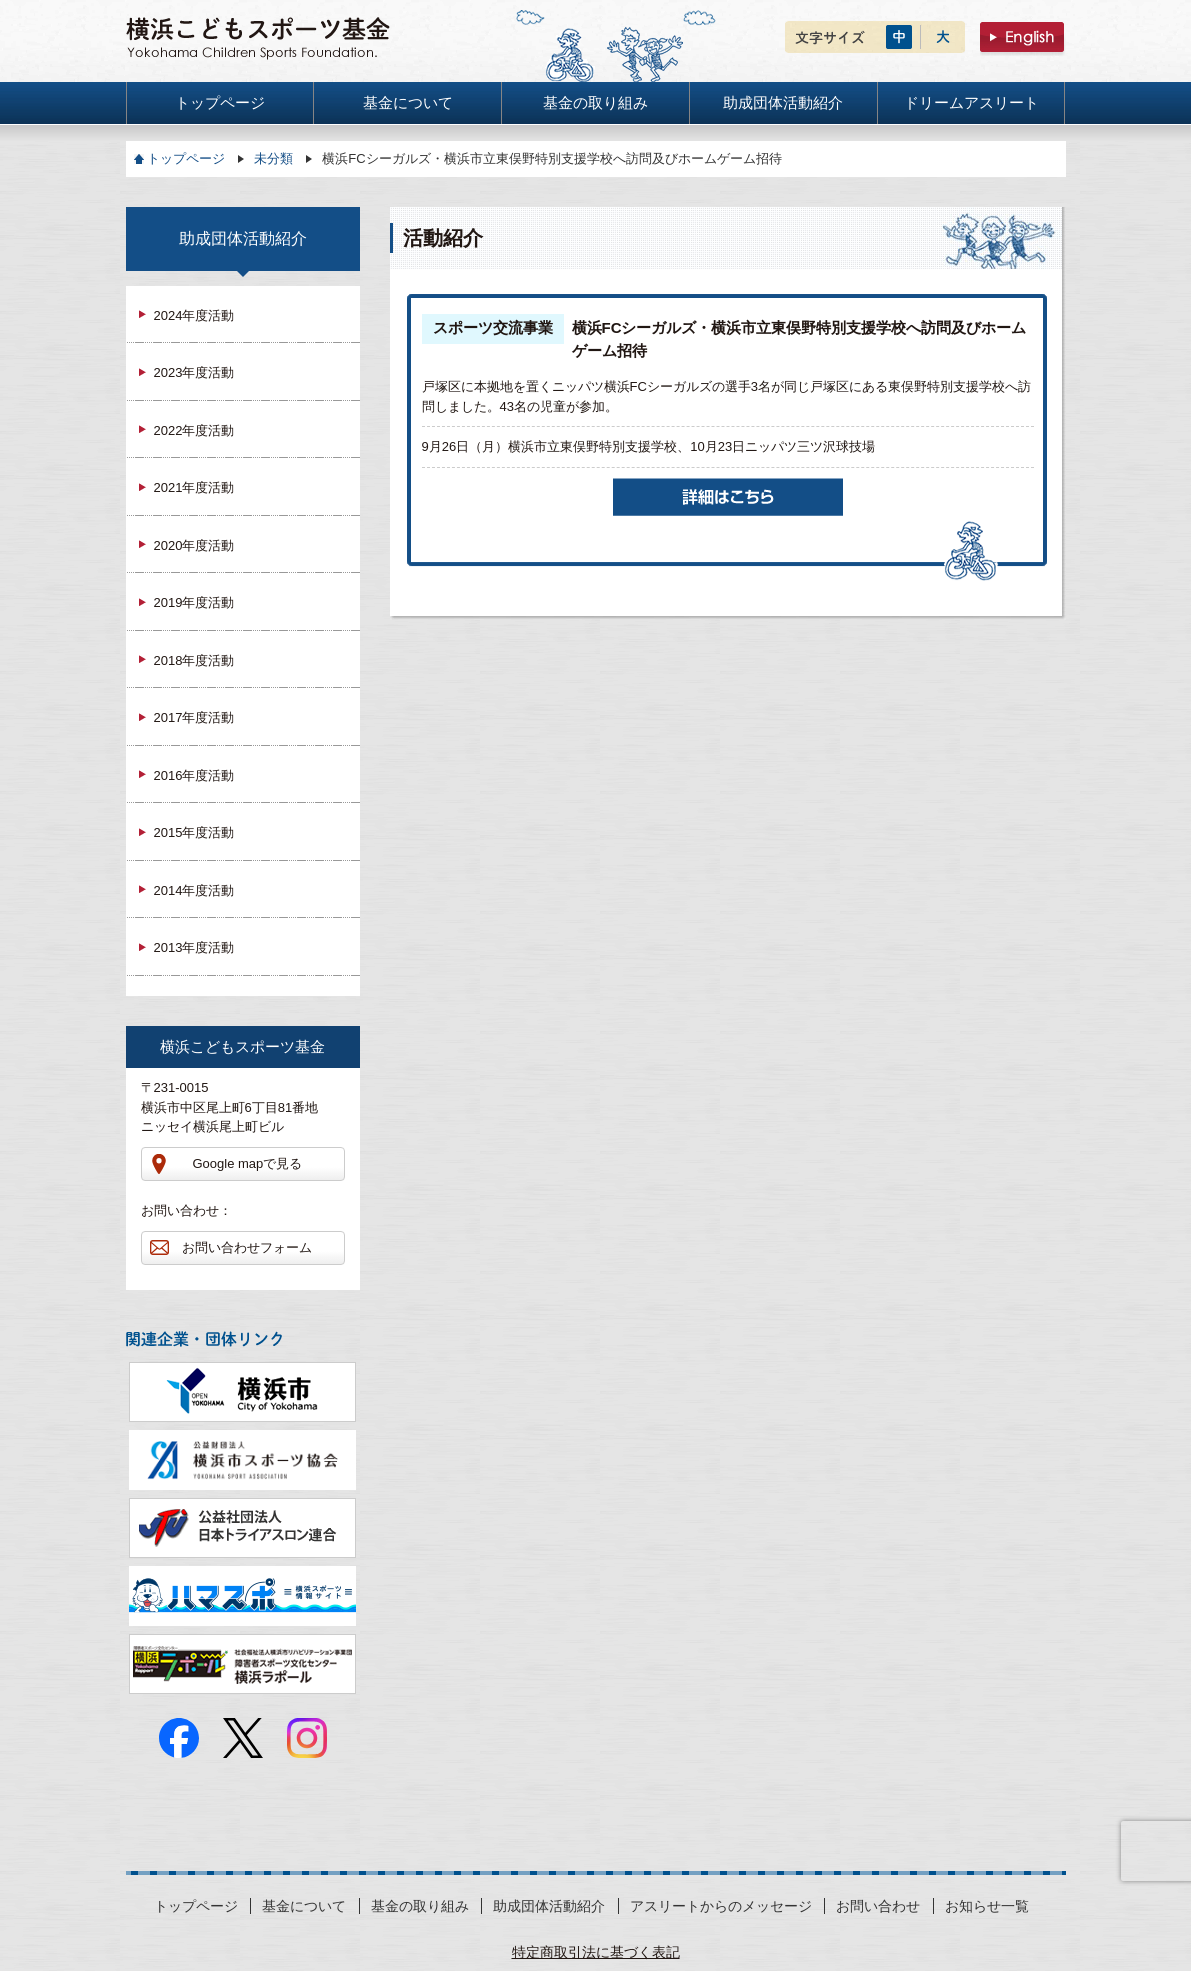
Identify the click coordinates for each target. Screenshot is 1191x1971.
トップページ (186, 158)
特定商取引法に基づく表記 (596, 1952)
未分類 (273, 158)
